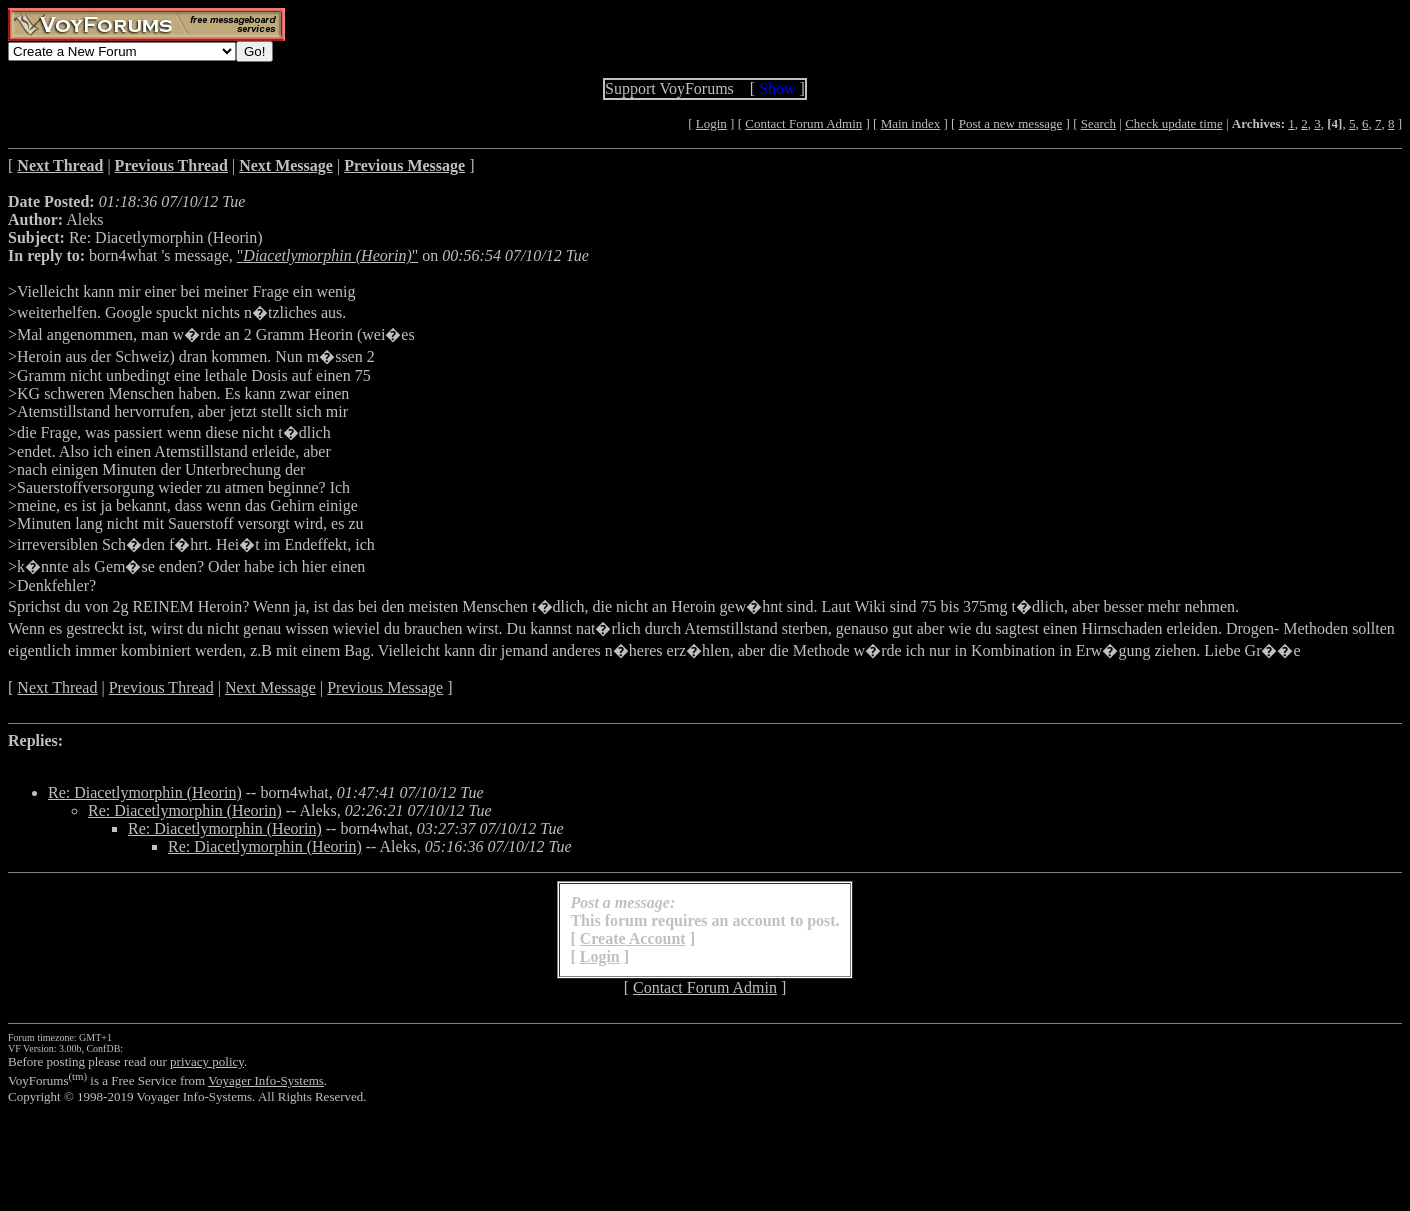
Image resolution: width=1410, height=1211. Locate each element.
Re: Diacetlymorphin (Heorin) (145, 792)
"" (327, 255)
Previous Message (385, 687)
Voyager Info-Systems (266, 1080)
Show (777, 88)
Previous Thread (161, 687)
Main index (911, 123)
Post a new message (1011, 123)
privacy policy (207, 1061)
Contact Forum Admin (803, 123)
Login (711, 123)
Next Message (270, 687)
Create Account (633, 938)
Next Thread (57, 687)
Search (1098, 123)
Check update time (1173, 123)
